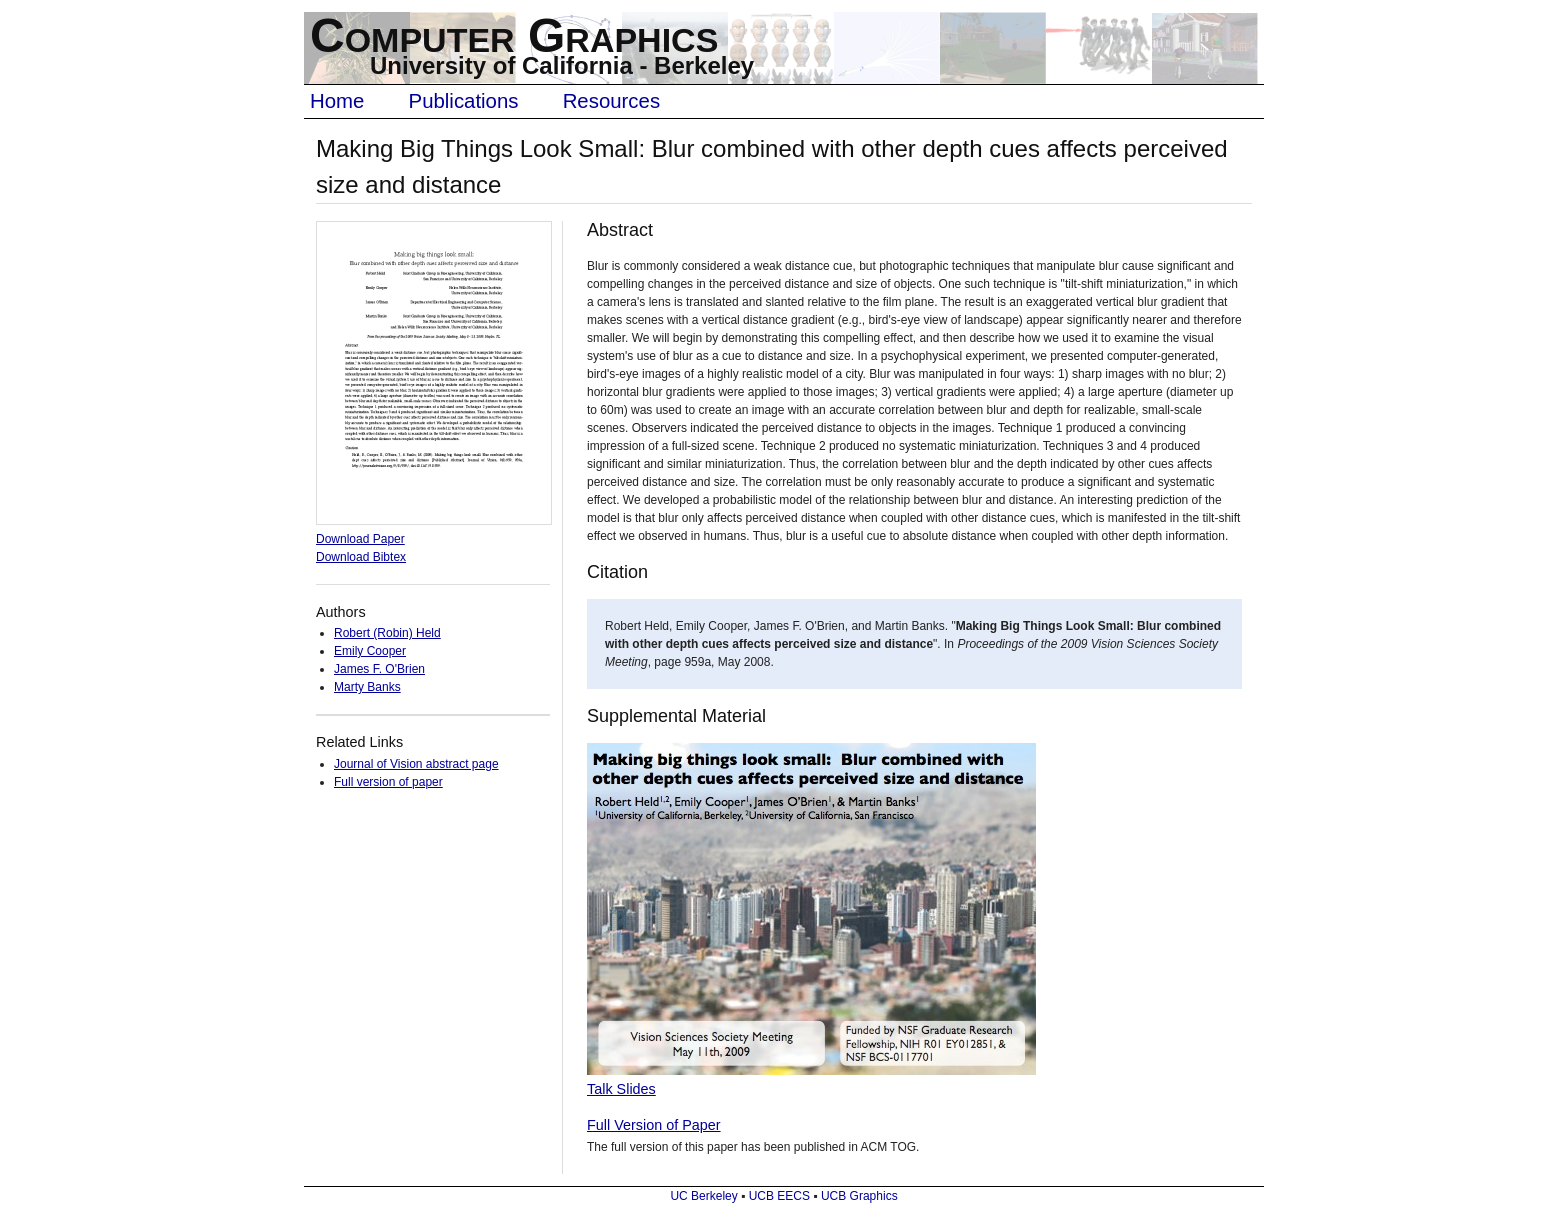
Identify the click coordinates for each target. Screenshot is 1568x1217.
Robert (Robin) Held (387, 633)
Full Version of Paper (654, 1125)
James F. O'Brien (379, 669)
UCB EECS (779, 1196)
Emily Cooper (370, 651)
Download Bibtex (361, 557)
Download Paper (360, 539)
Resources (611, 101)
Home (337, 101)
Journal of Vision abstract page (416, 764)
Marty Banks (367, 687)
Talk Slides (621, 1089)
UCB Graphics (859, 1196)
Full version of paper (388, 782)
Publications (464, 101)
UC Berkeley (703, 1196)
